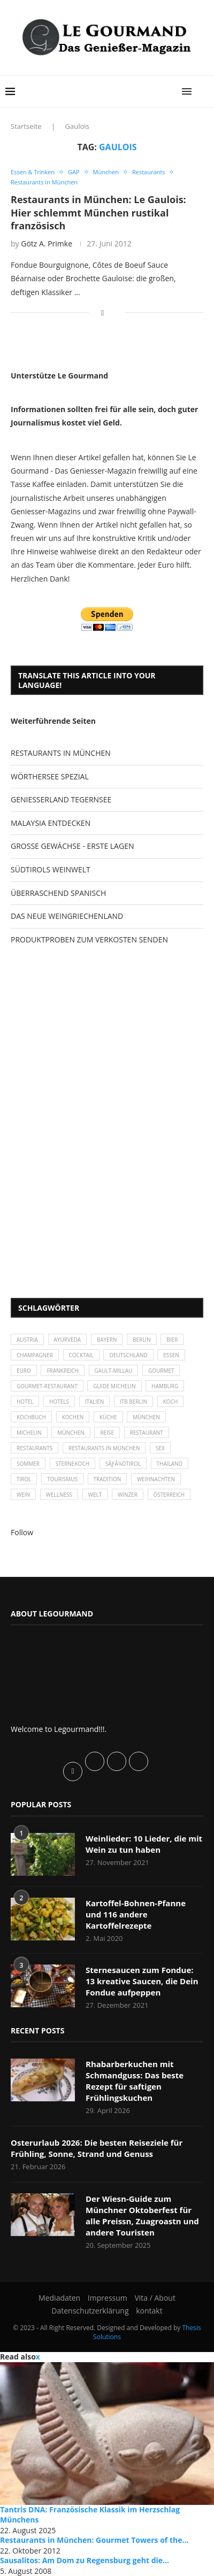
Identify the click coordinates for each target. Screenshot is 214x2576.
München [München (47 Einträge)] (146, 1417)
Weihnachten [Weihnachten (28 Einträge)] (156, 1479)
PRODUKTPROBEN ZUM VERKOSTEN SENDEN (89, 939)
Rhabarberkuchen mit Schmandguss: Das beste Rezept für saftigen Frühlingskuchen (135, 2081)
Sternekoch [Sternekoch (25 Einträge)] (72, 1463)
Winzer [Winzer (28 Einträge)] (127, 1494)
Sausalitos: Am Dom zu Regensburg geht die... (84, 2560)
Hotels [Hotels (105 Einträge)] (59, 1401)
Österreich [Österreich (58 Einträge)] (169, 1494)
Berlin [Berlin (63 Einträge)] (142, 1339)
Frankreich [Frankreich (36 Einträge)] (63, 1370)
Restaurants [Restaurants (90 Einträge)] (34, 1448)
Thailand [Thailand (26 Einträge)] (169, 1463)
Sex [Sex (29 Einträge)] (160, 1448)
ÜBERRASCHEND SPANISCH (58, 893)
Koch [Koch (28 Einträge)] (170, 1401)
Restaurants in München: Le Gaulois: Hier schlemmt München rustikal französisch (98, 212)
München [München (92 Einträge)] (71, 1432)
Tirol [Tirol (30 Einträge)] (24, 1479)
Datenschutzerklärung (89, 2311)
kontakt (149, 2311)
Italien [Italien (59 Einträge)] (94, 1401)
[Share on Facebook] (102, 312)
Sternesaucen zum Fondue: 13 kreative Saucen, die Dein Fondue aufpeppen (142, 1981)
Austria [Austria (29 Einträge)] (27, 1339)
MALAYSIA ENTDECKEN (50, 823)
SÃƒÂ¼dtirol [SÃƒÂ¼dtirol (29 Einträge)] (123, 1463)
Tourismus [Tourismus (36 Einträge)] (62, 1479)
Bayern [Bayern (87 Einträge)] (107, 1339)
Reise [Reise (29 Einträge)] (107, 1432)
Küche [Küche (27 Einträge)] (108, 1417)
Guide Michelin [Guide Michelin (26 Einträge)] (114, 1386)
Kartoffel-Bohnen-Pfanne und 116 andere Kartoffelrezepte (136, 1914)
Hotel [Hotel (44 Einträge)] (25, 1401)
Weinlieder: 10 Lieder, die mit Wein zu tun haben (144, 1844)
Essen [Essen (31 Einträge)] (171, 1355)
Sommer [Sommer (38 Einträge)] (28, 1463)
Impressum (107, 2298)
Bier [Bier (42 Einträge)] (172, 1339)
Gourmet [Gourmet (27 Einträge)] (161, 1370)
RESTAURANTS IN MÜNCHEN (61, 753)
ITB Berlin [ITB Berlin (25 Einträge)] (133, 1401)
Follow (22, 1532)
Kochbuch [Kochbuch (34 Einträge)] (31, 1417)
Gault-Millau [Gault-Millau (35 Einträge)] (114, 1370)
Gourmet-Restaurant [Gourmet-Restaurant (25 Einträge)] (47, 1386)
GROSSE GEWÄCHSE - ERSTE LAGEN (72, 846)
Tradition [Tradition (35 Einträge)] (107, 1479)
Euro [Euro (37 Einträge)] (24, 1370)
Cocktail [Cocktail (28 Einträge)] (81, 1355)
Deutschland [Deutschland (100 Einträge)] (128, 1355)
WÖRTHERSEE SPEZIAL (50, 776)
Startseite (26, 126)
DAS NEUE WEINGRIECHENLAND (67, 916)
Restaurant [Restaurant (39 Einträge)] (146, 1432)
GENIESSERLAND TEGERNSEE (61, 799)
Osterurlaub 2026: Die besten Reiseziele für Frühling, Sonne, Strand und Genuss (96, 2148)
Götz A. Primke (46, 243)
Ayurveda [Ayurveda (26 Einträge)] (67, 1339)
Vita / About (154, 2298)
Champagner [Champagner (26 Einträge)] (35, 1355)
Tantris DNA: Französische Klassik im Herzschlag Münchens (90, 2514)
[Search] (203, 91)
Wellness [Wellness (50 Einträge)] (59, 1494)
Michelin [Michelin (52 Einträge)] (29, 1432)
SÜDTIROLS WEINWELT (50, 869)
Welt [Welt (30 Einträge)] (95, 1494)
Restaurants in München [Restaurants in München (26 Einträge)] (104, 1448)
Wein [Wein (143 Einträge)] (23, 1494)
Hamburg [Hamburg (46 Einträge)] (164, 1386)
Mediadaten (59, 2298)
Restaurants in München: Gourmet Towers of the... (94, 2540)
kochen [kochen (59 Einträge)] (73, 1417)
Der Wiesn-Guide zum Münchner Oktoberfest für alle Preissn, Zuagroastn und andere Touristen (142, 2215)
